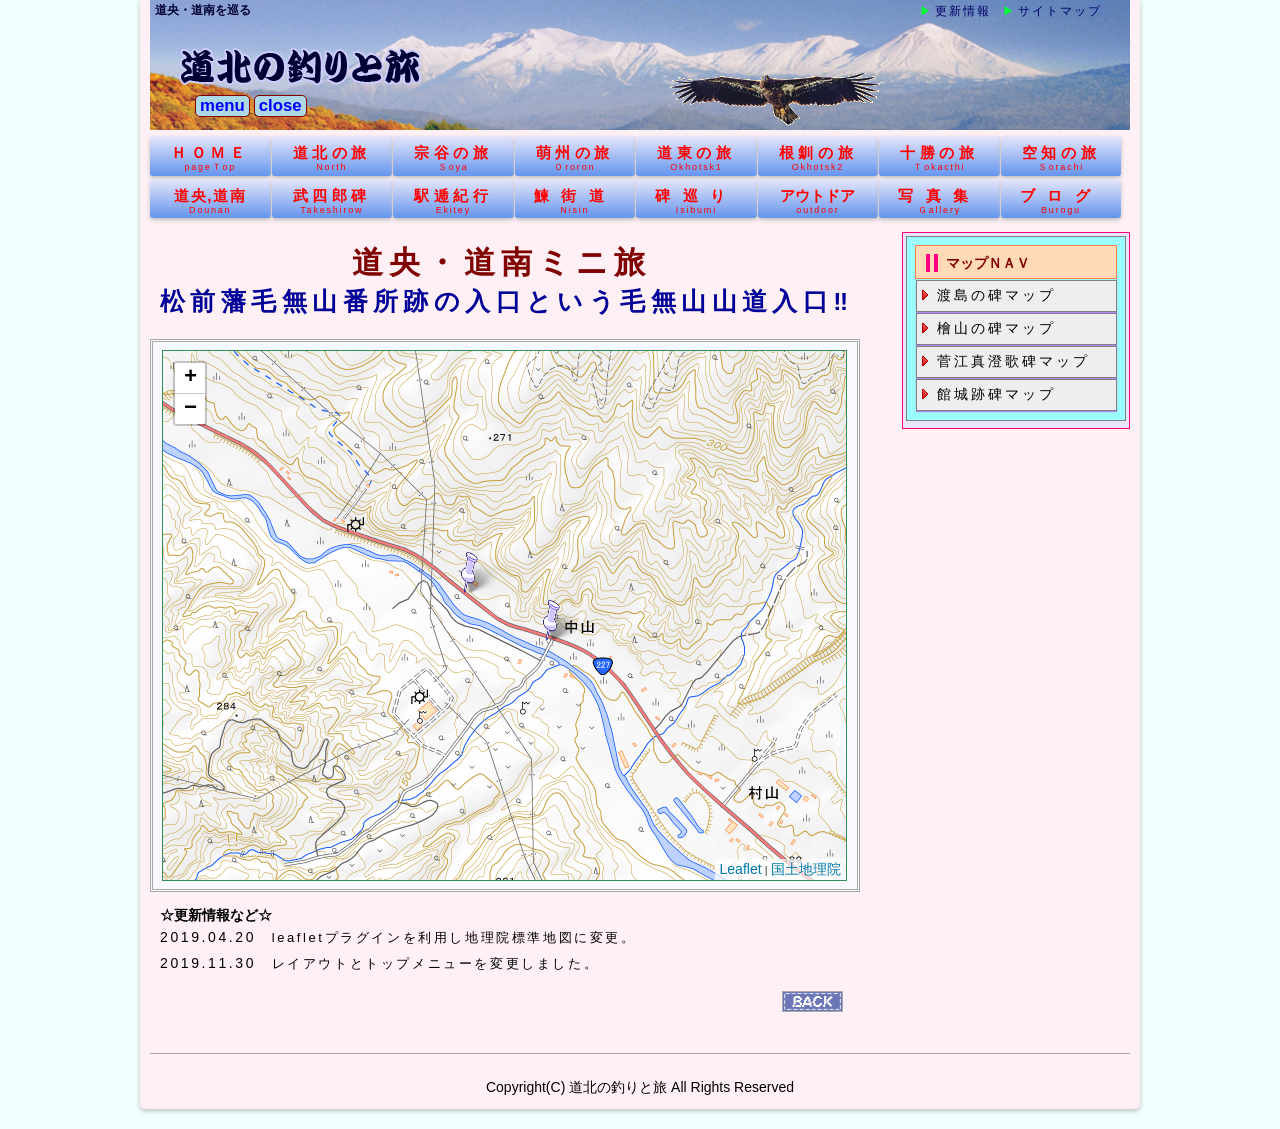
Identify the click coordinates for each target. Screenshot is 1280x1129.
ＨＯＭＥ (210, 158)
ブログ (1061, 201)
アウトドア (818, 201)
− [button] (190, 409)
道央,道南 (210, 201)
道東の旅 (696, 158)
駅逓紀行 (453, 201)
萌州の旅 (575, 158)
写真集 (939, 201)
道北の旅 (332, 158)
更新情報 (963, 11)
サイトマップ (1060, 11)
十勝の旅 (939, 158)
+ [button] (190, 378)
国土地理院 (806, 870)
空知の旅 (1061, 158)
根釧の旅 (818, 158)
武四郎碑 (332, 201)
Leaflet (741, 870)
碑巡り (696, 201)
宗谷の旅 (453, 158)
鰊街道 (575, 201)
